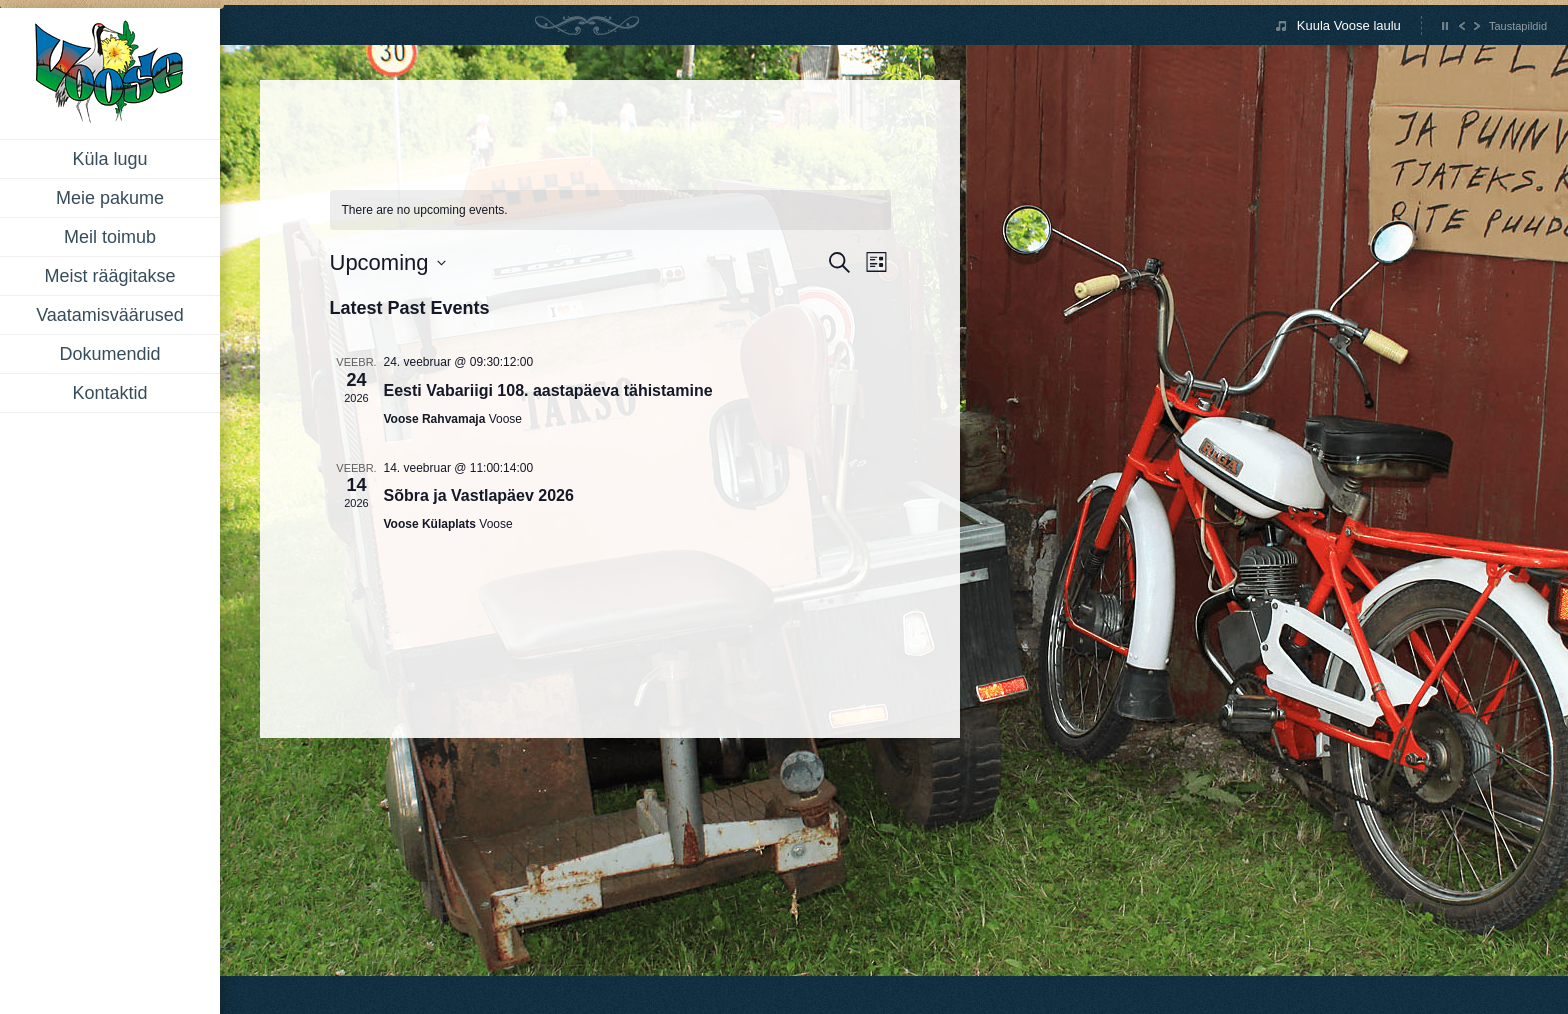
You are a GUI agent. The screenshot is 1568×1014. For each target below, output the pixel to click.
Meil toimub (110, 237)
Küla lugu (109, 159)
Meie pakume (110, 198)
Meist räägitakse (109, 276)
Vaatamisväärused (110, 315)
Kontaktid (109, 393)
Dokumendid (109, 354)
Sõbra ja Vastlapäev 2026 (479, 495)
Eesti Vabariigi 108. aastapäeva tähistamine (548, 390)
